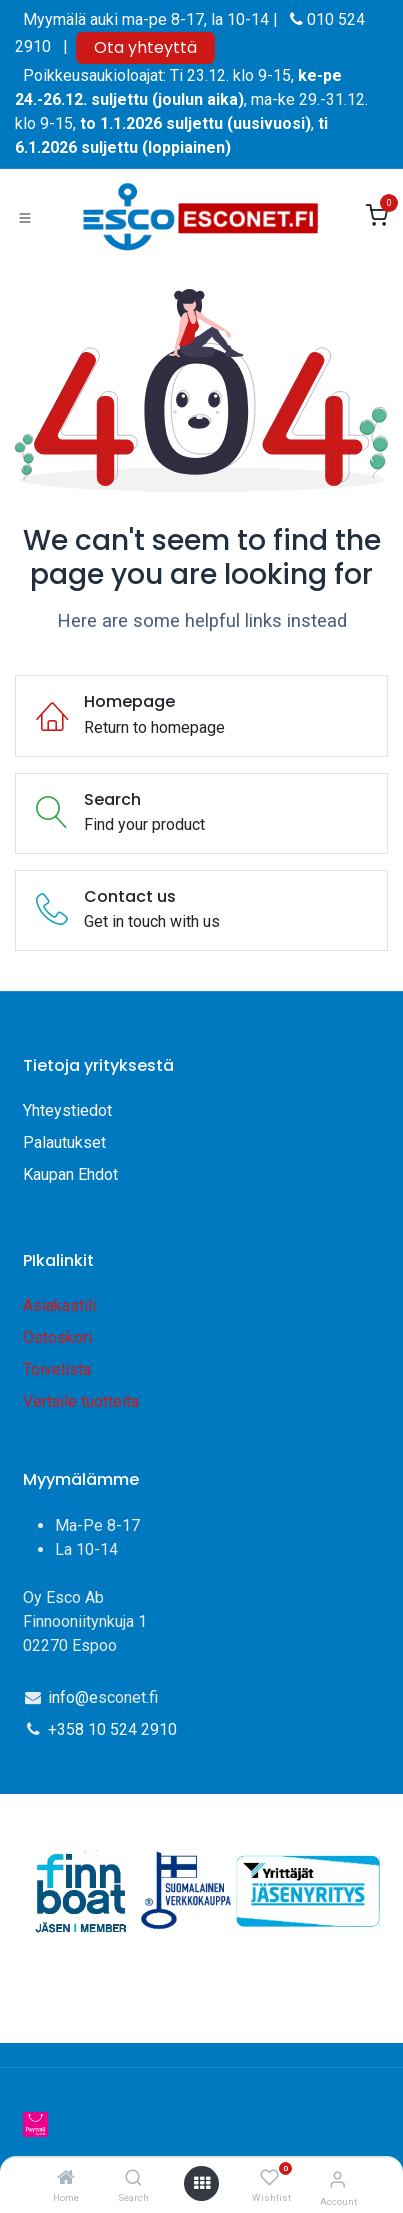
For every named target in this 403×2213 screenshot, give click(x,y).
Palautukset (64, 1142)
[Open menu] (202, 2183)
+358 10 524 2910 (112, 1729)
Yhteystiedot (69, 1110)
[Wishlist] (269, 2178)
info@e (73, 1697)
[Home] (66, 2178)
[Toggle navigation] (25, 217)
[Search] (133, 2178)
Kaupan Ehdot (70, 1174)
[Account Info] (337, 2179)
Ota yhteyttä (145, 47)
